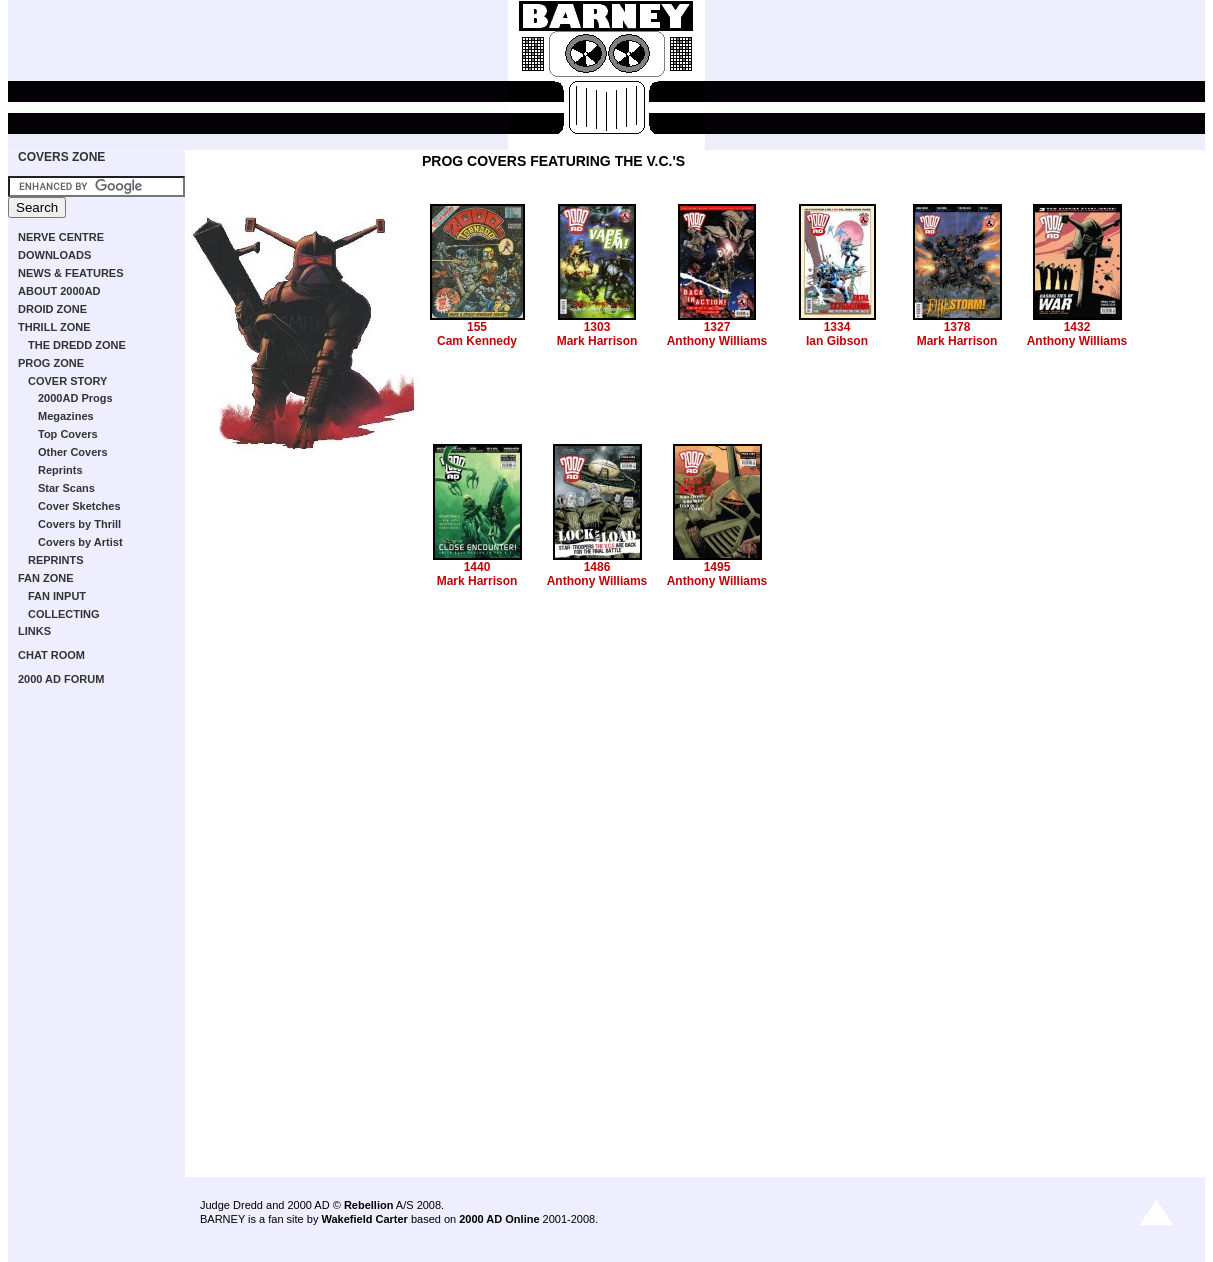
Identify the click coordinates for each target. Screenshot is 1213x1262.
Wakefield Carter (364, 1219)
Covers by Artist (80, 542)
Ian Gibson (837, 341)
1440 (477, 567)
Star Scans (66, 488)
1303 (597, 327)
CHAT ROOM (51, 655)
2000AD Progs (75, 398)
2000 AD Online (499, 1219)
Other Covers (73, 452)
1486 (597, 567)
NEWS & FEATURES (71, 273)
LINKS (34, 631)
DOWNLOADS (54, 255)
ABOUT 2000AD (59, 291)
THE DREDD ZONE (77, 345)
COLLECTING (64, 614)
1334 (837, 327)
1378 (957, 327)
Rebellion (369, 1205)
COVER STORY (67, 381)
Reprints (60, 470)
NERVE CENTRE (61, 237)
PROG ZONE (51, 363)
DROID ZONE (52, 309)
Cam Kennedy (477, 341)
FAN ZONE (46, 578)
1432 (1077, 327)
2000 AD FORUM (61, 679)
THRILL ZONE (54, 327)
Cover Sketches (79, 506)
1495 (717, 567)
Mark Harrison (597, 341)
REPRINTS (56, 560)
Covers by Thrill (79, 524)
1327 (717, 327)
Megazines (66, 416)
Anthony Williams (717, 341)
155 (477, 327)
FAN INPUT (57, 596)
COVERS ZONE (61, 157)
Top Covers (68, 434)
